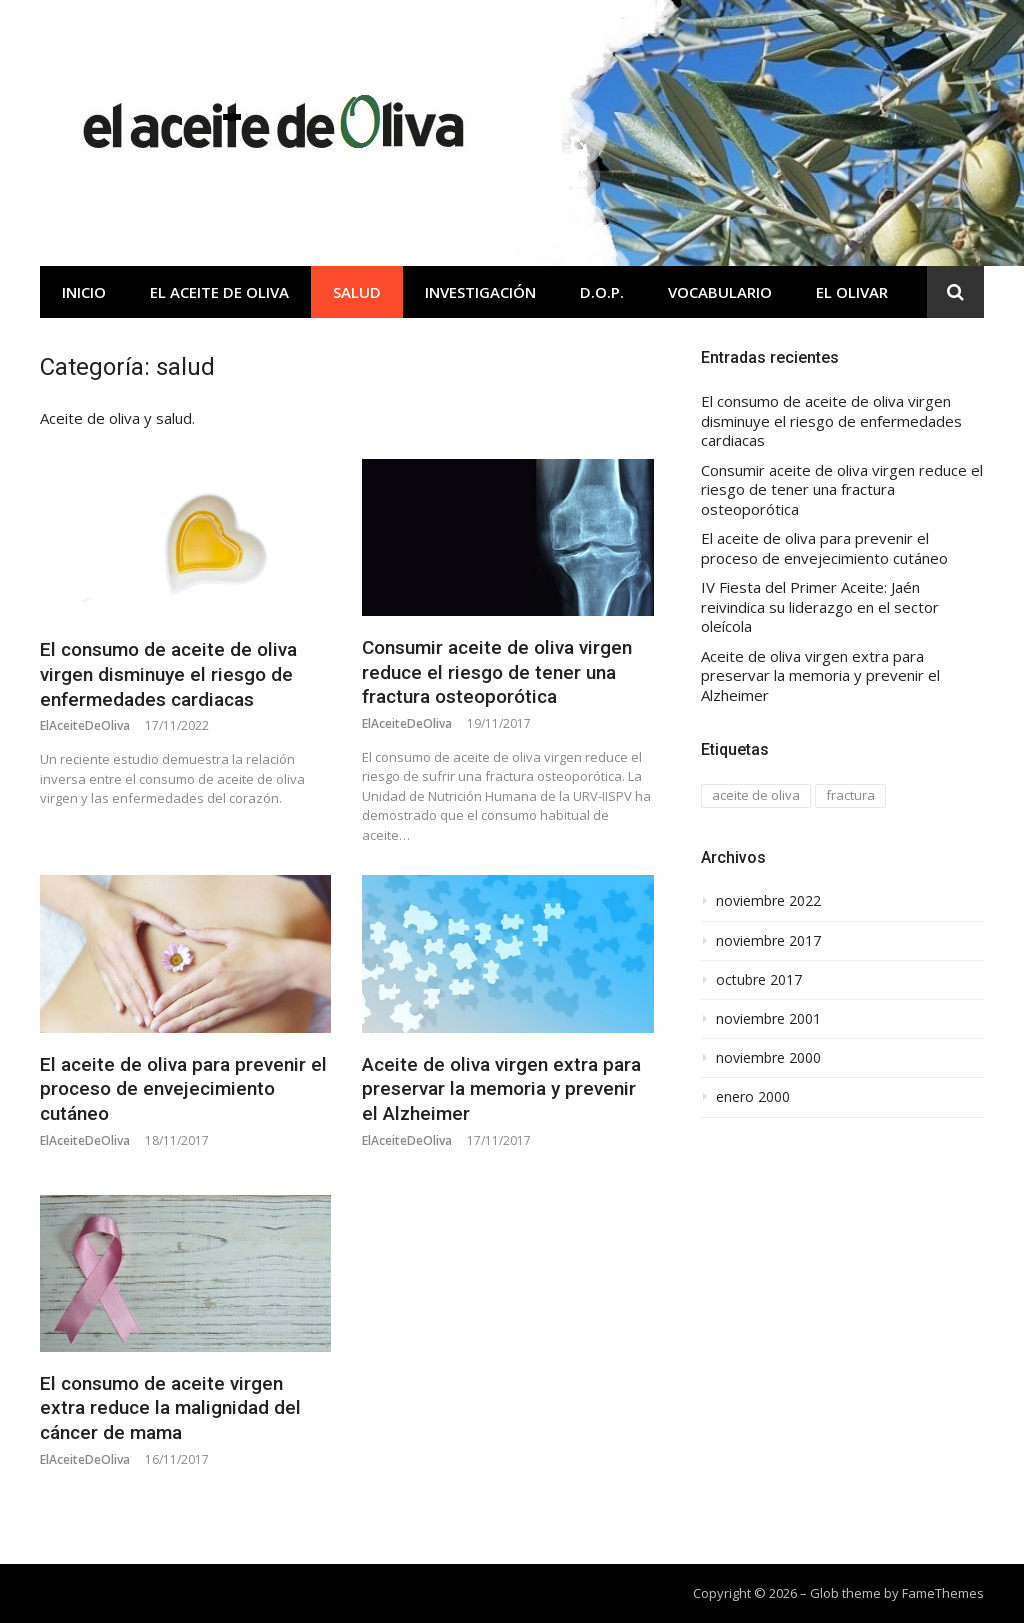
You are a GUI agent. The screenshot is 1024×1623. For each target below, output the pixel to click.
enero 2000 (753, 1097)
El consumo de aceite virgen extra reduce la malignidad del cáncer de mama (170, 1408)
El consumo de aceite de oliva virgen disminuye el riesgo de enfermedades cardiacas (168, 674)
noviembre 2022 (768, 901)
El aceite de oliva (219, 292)
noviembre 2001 (768, 1019)
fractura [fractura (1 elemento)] (850, 795)
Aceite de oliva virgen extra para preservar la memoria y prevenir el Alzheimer (501, 1089)
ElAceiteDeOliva (85, 725)
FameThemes (943, 1593)
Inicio (84, 292)
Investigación (480, 292)
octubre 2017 (759, 980)
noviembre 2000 (768, 1058)
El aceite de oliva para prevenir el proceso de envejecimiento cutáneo (183, 1089)
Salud (357, 292)
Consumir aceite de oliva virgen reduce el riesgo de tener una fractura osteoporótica (497, 672)
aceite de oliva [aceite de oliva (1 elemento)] (756, 795)
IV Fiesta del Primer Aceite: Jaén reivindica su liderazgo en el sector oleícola (820, 607)
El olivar (852, 292)
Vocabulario (720, 292)
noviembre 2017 (768, 941)
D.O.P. (602, 292)
